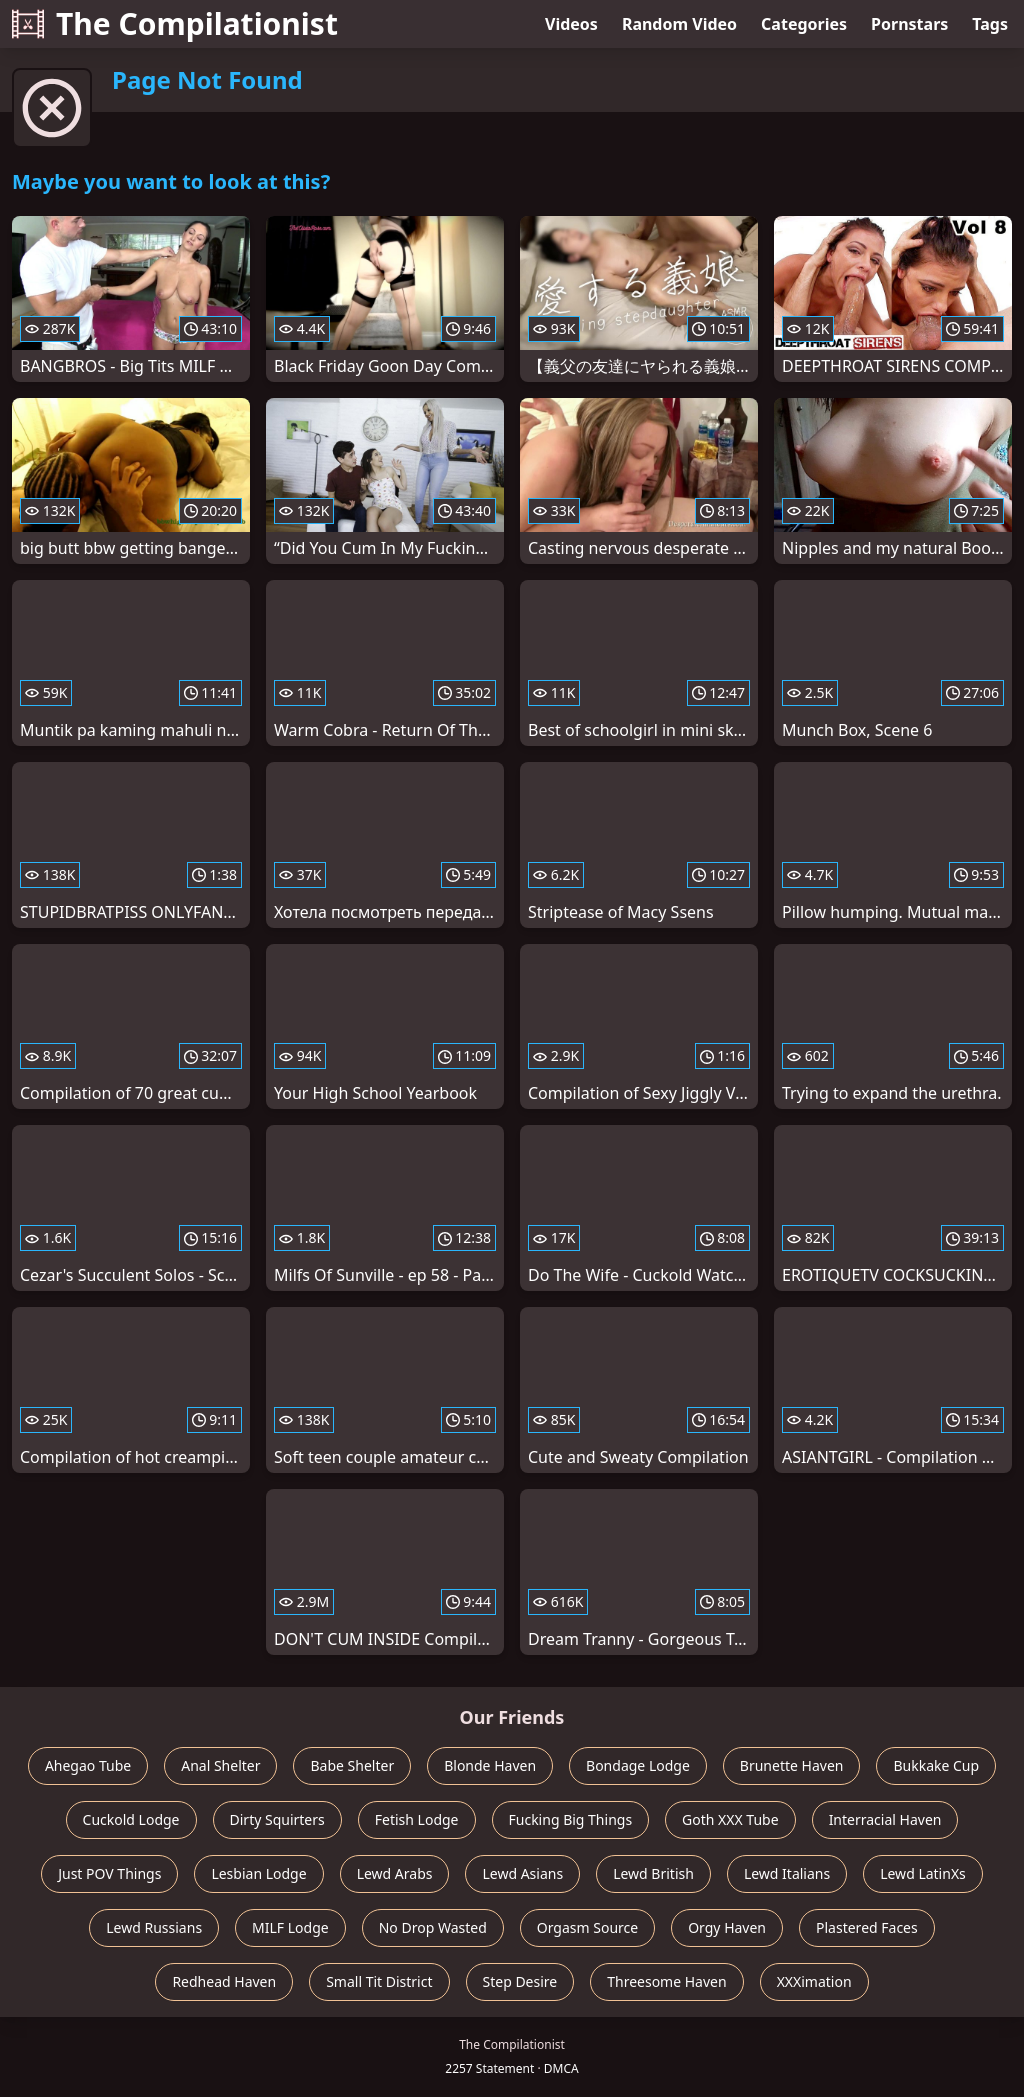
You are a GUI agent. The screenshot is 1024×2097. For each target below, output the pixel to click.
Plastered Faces (867, 1927)
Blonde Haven (490, 1765)
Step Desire (520, 1981)
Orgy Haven (727, 1927)
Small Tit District (379, 1981)
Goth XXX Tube (730, 1819)
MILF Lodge (290, 1927)
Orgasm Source (587, 1927)
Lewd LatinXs (923, 1873)
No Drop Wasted (433, 1927)
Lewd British (653, 1873)
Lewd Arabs (395, 1873)
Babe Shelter (352, 1765)
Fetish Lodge (417, 1819)
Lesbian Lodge (258, 1873)
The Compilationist (175, 23)
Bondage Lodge (638, 1765)
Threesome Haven (666, 1981)
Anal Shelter (220, 1765)
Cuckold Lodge (131, 1819)
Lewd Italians (787, 1873)
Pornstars (909, 24)
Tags (990, 24)
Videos (571, 24)
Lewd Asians (522, 1873)
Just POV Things (109, 1873)
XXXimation (814, 1981)
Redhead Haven (224, 1981)
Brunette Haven (792, 1765)
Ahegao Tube (88, 1765)
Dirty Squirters (277, 1819)
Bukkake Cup (936, 1765)
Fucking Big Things (571, 1819)
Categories (804, 24)
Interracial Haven (885, 1819)
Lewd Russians (154, 1927)
